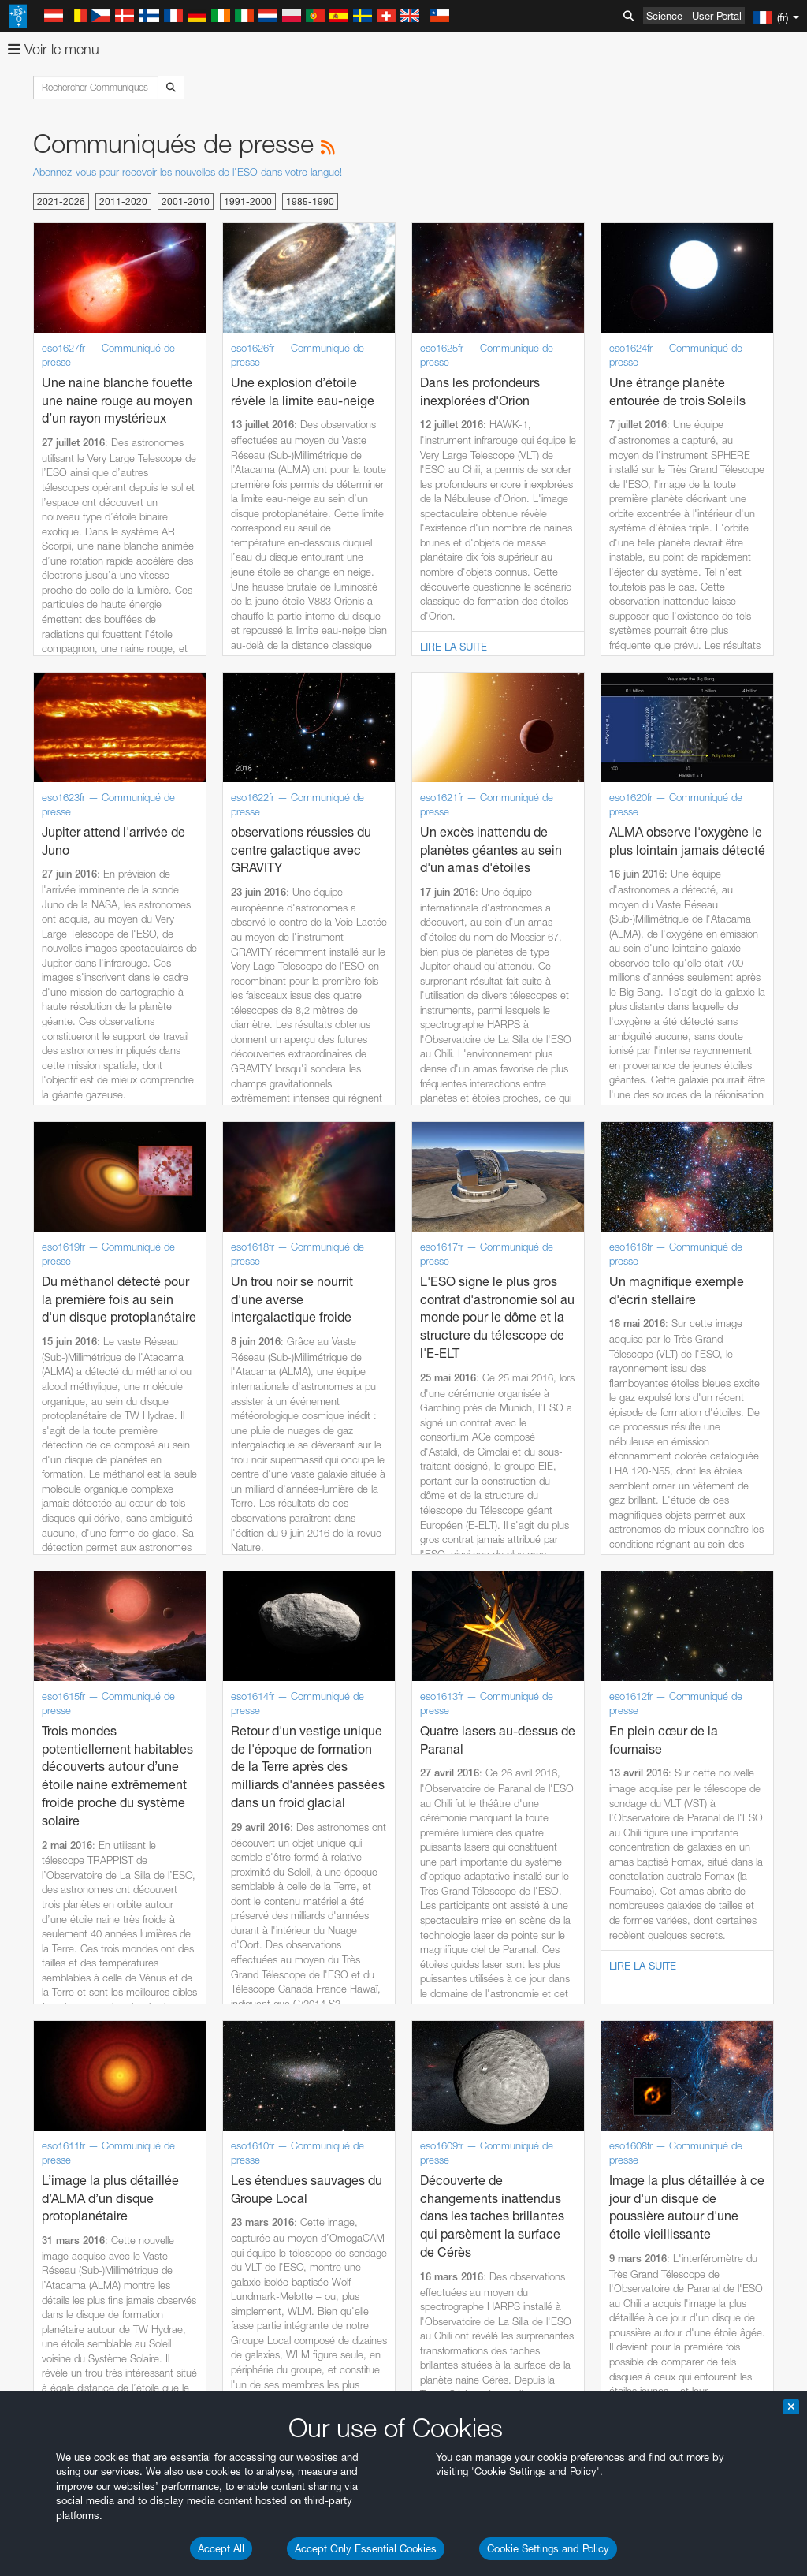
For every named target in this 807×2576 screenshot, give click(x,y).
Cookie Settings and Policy (548, 2548)
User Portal (717, 15)
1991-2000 (248, 201)
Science (664, 15)
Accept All (221, 2548)
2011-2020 (123, 201)
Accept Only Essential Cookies (366, 2548)
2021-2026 (61, 201)
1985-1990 (310, 201)
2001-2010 (186, 201)
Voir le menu (53, 49)
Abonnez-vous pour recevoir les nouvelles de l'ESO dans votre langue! (187, 172)
